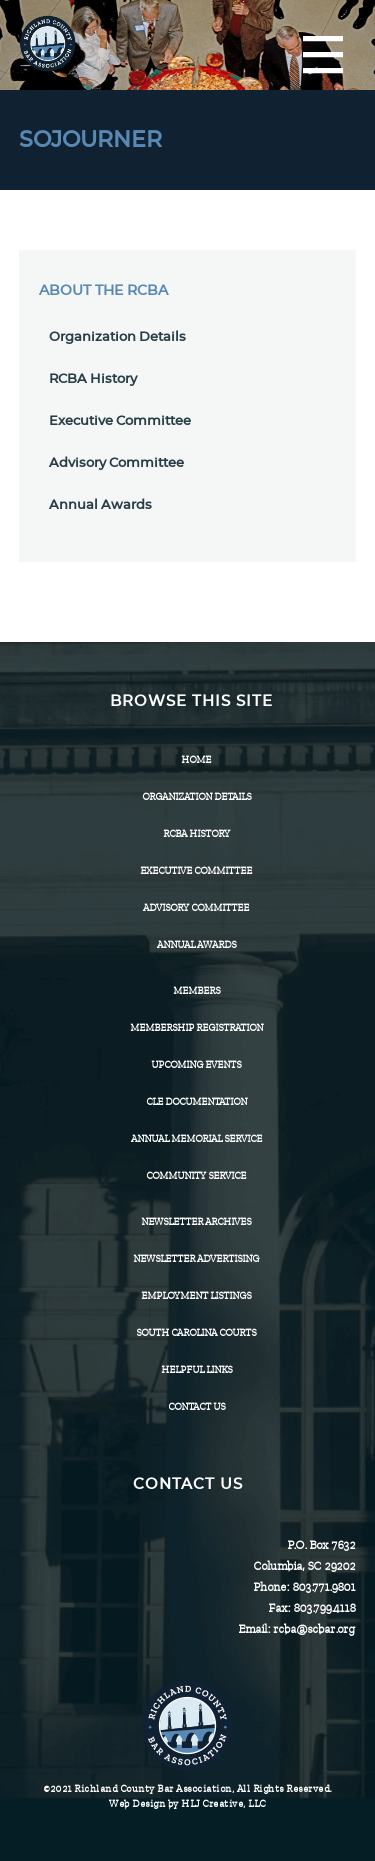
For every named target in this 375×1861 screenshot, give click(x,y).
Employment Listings (196, 1295)
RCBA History (93, 379)
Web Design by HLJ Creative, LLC (187, 1803)
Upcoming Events (196, 1064)
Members (196, 990)
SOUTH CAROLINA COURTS (196, 1332)
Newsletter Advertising (196, 1258)
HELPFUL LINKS (196, 1369)
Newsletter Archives (196, 1221)
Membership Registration (196, 1027)
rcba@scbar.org (314, 1629)
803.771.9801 (323, 1587)
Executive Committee (120, 421)
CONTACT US (196, 1406)
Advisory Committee (116, 463)
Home (196, 759)
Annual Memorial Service (196, 1138)
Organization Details (117, 337)
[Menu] (323, 56)
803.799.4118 (324, 1608)
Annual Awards (100, 505)
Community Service (196, 1175)
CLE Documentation (196, 1101)
